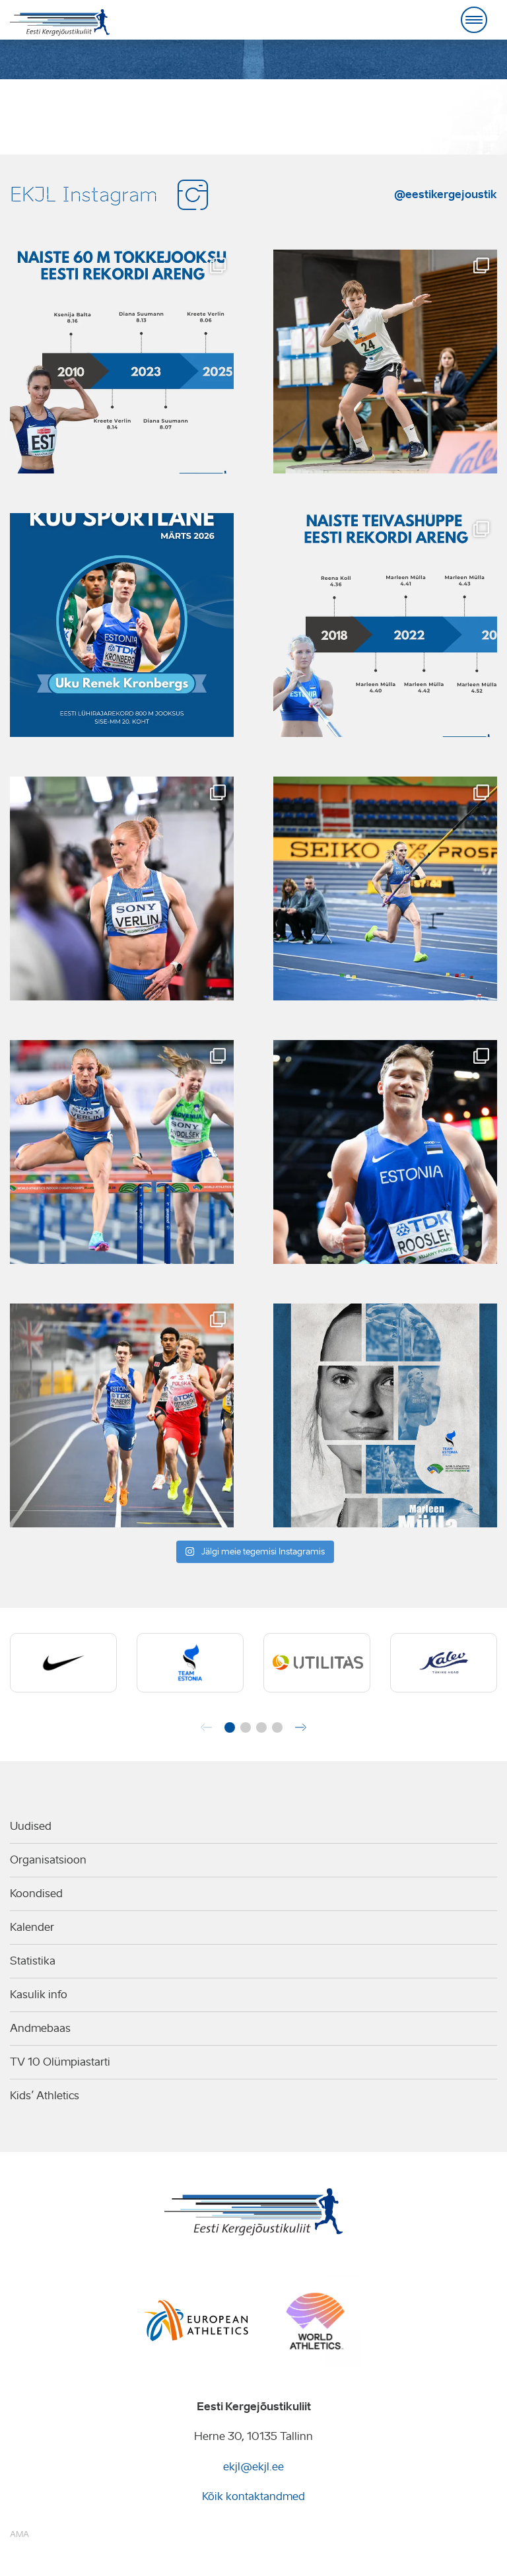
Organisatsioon (48, 1860)
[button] (229, 1727)
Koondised (36, 1893)
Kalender (32, 1927)
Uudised (30, 1826)
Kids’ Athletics (44, 2095)
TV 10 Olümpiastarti (60, 2062)
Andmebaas (40, 2028)
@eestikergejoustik (445, 194)
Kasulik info (38, 1994)
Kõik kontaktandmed (253, 2496)
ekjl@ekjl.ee (253, 2466)
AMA (19, 2534)
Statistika (32, 1961)
